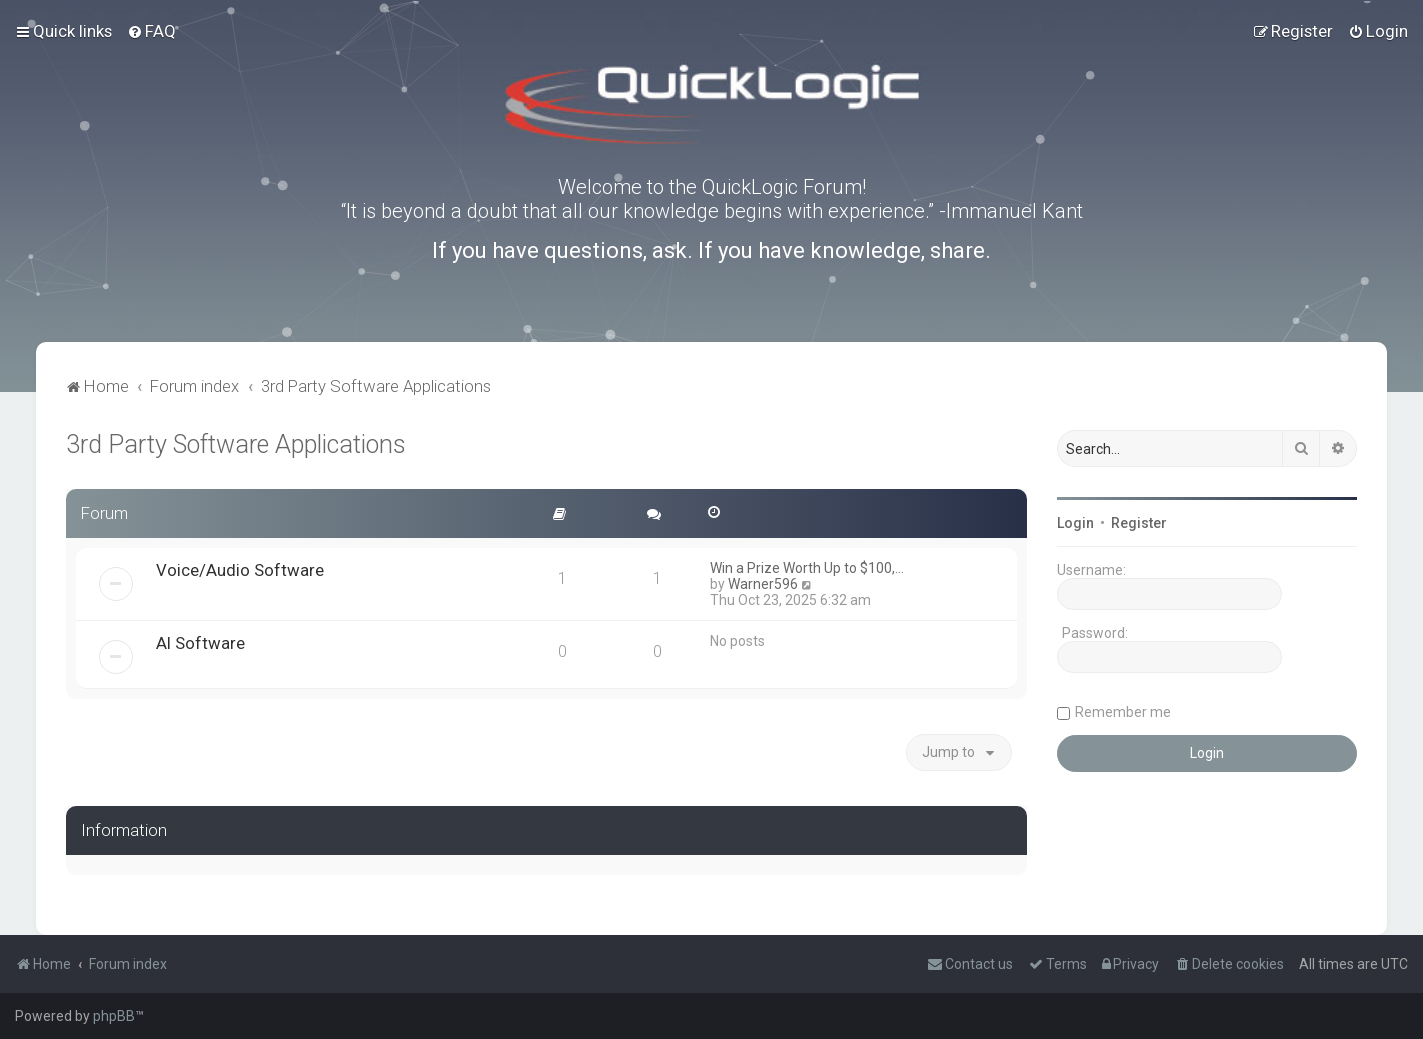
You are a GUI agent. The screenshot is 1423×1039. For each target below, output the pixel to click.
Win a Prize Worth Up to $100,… (807, 568)
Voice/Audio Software (240, 570)
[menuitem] (151, 31)
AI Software (200, 643)
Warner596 (763, 584)
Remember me (1123, 712)
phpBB (114, 1016)
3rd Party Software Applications (236, 444)
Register (1139, 523)
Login (1075, 523)
